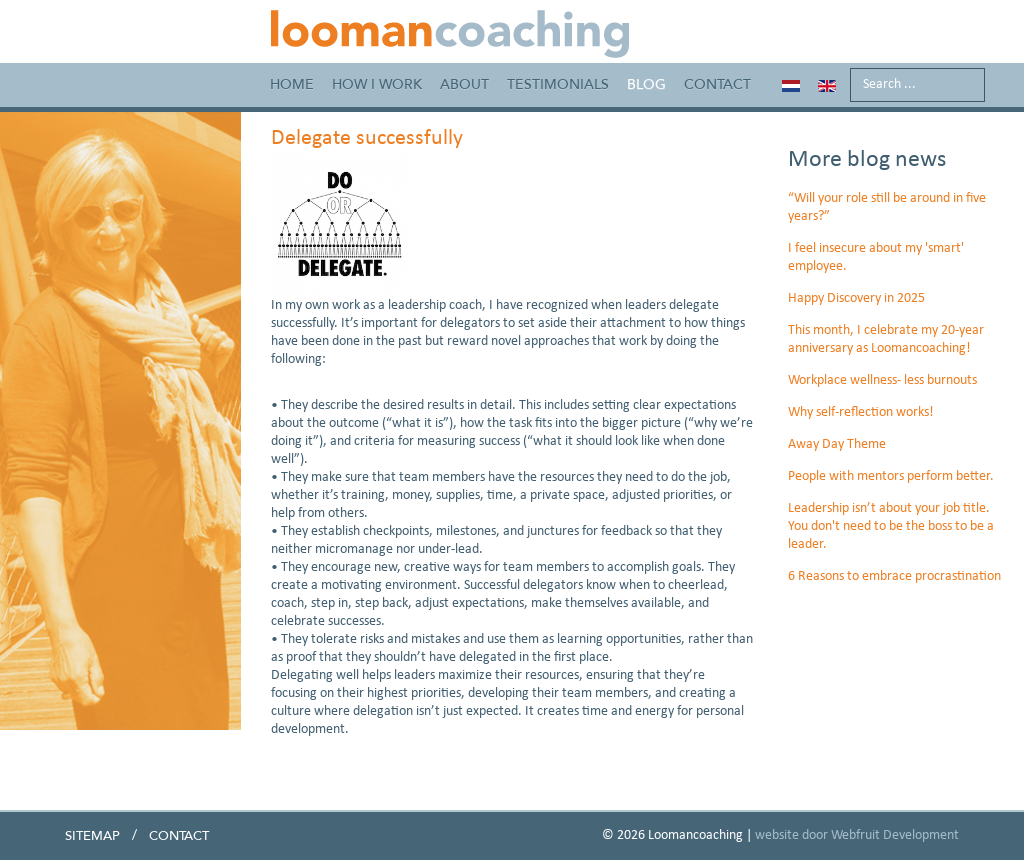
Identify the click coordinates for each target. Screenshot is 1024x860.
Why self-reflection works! (861, 412)
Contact (717, 84)
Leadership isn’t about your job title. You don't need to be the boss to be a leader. (891, 526)
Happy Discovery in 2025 (856, 298)
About (464, 84)
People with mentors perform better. (891, 476)
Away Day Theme (837, 444)
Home (292, 84)
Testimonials (558, 84)
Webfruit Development (895, 835)
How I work (377, 84)
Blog (646, 84)
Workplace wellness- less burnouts (882, 380)
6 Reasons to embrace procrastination (894, 576)
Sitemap (92, 836)
